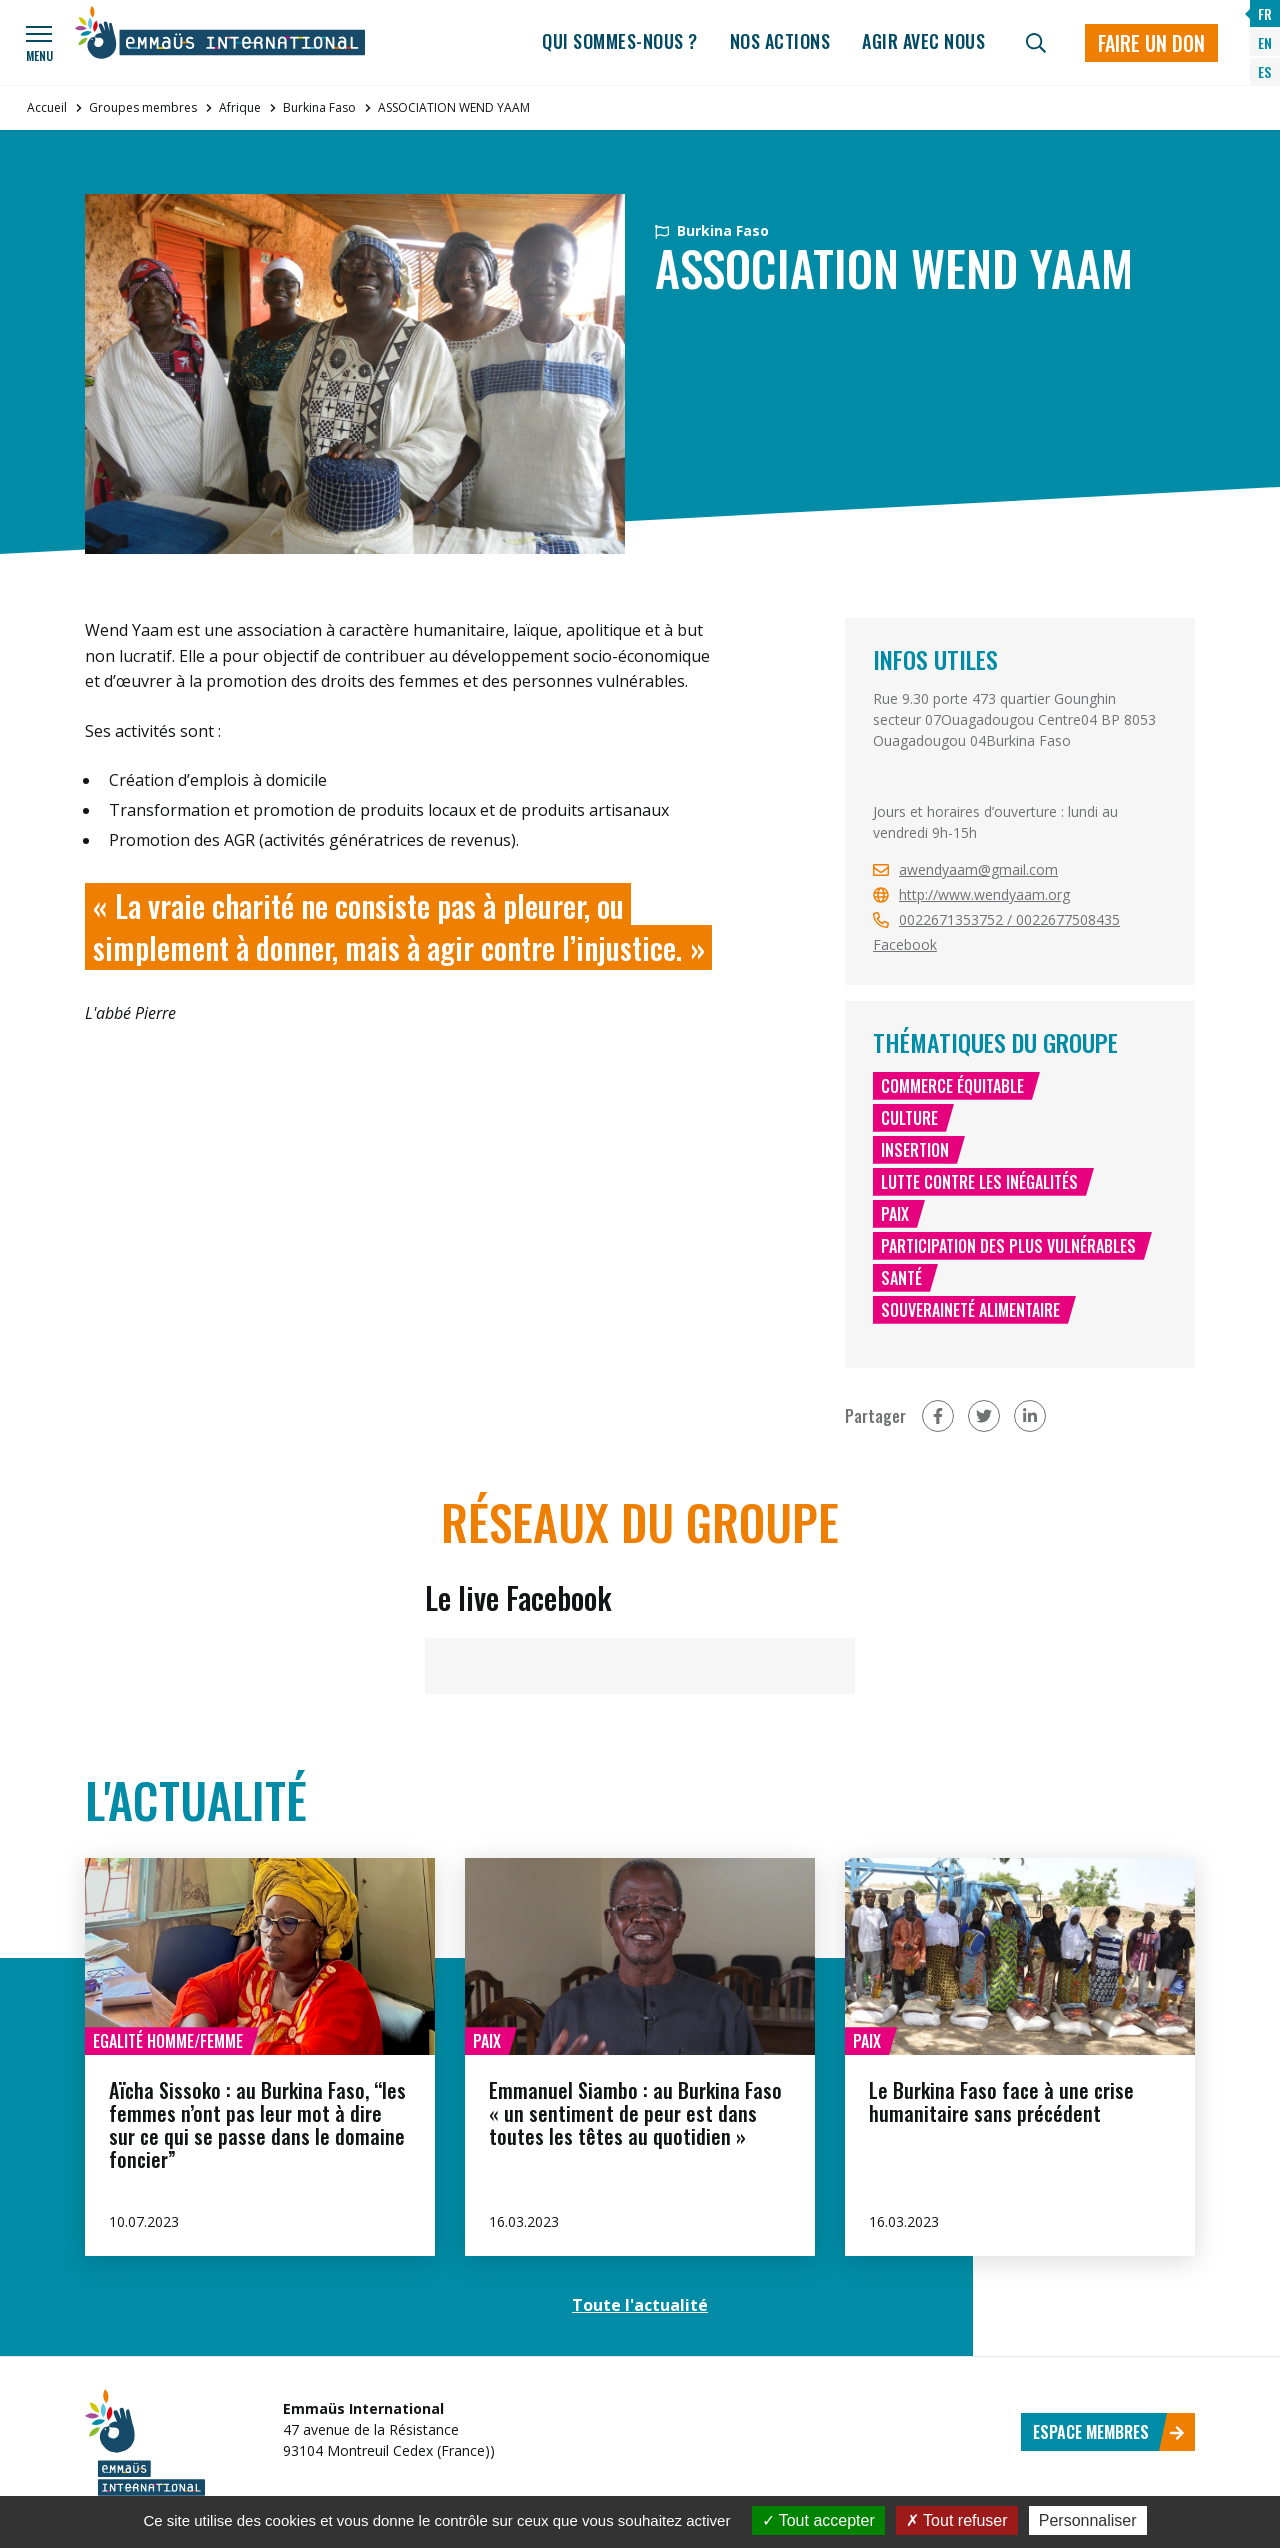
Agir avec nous (923, 41)
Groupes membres (143, 107)
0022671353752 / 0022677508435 (1009, 919)
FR (1265, 13)
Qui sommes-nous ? (620, 41)
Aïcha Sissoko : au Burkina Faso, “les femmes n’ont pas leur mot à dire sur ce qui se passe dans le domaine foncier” (257, 2124)
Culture (909, 1118)
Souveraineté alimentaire (970, 1310)
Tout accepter (818, 2520)
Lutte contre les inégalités (979, 1182)
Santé (901, 1278)
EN (1265, 42)
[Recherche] (1036, 43)
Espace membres (1109, 2432)
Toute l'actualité (640, 2305)
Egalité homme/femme (168, 2041)
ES (1264, 71)
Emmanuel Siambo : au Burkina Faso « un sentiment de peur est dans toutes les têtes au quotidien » (635, 2113)
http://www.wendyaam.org (984, 894)
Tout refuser (957, 2520)
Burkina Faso (319, 107)
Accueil (47, 107)
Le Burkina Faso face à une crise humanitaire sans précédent (1001, 2101)
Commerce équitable (952, 1086)
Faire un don (1151, 43)
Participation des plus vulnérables (1008, 1246)
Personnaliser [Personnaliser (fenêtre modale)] (1088, 2520)
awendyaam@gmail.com (978, 869)
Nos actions (780, 41)
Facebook (905, 944)
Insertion (915, 1150)
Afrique (240, 107)
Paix (895, 1214)
